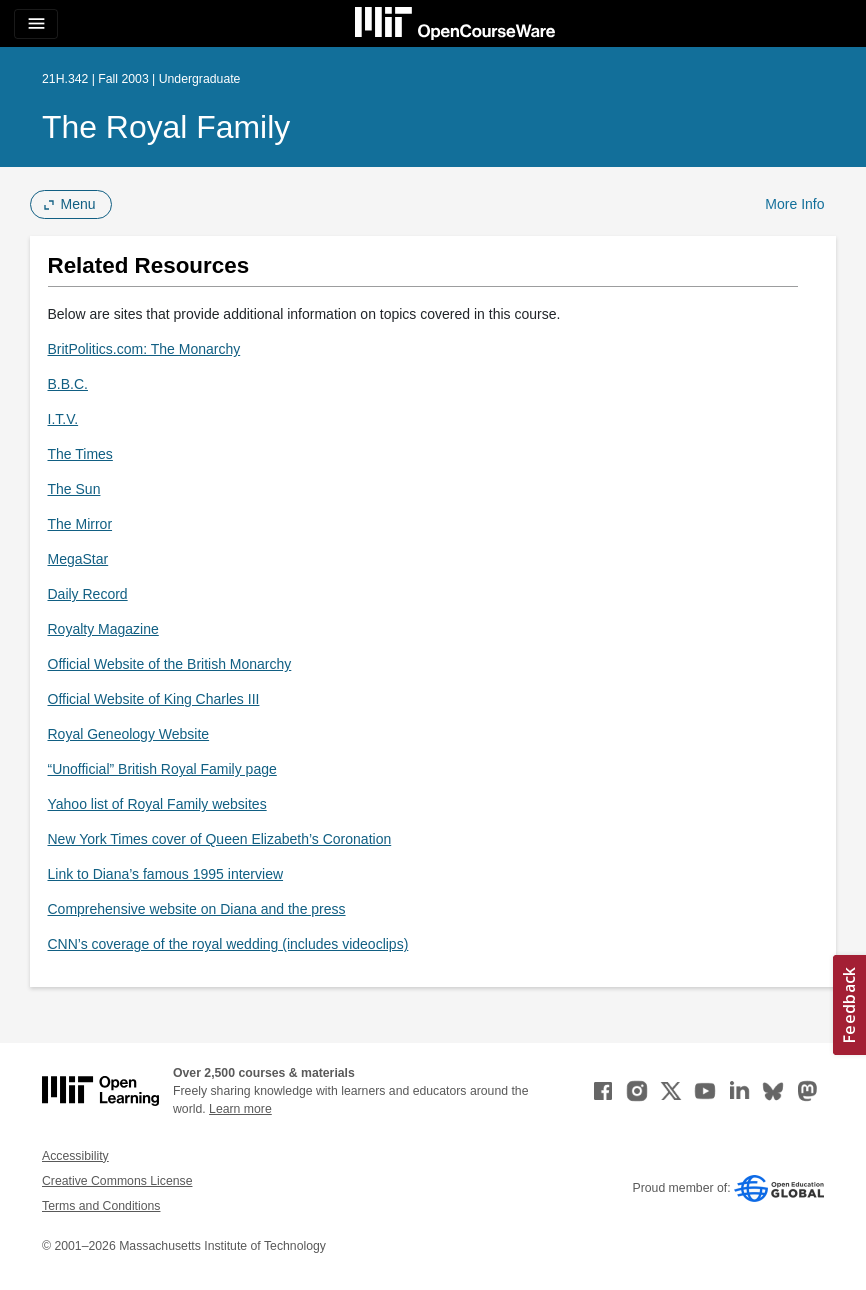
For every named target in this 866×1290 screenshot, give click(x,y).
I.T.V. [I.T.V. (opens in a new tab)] (63, 419)
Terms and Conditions (101, 1206)
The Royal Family (166, 127)
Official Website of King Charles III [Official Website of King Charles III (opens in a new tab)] (154, 699)
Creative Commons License (117, 1181)
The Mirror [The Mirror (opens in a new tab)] (80, 524)
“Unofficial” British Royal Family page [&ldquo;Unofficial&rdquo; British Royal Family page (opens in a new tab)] (162, 769)
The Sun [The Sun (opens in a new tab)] (74, 489)
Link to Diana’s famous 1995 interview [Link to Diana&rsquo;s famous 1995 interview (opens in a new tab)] (166, 874)
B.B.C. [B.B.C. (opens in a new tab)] (68, 384)
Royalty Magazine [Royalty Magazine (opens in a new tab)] (103, 629)
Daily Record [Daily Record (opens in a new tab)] (88, 594)
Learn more (240, 1109)
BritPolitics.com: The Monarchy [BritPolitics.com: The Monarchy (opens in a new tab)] (144, 349)
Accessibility (75, 1156)
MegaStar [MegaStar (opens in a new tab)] (78, 559)
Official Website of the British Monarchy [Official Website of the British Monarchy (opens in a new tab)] (170, 664)
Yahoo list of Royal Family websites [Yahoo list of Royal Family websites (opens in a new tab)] (157, 804)
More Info (794, 204)
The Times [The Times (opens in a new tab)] (80, 454)
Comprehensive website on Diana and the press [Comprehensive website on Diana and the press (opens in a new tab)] (197, 909)
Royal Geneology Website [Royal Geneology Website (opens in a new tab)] (129, 734)
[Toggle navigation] (36, 24)
